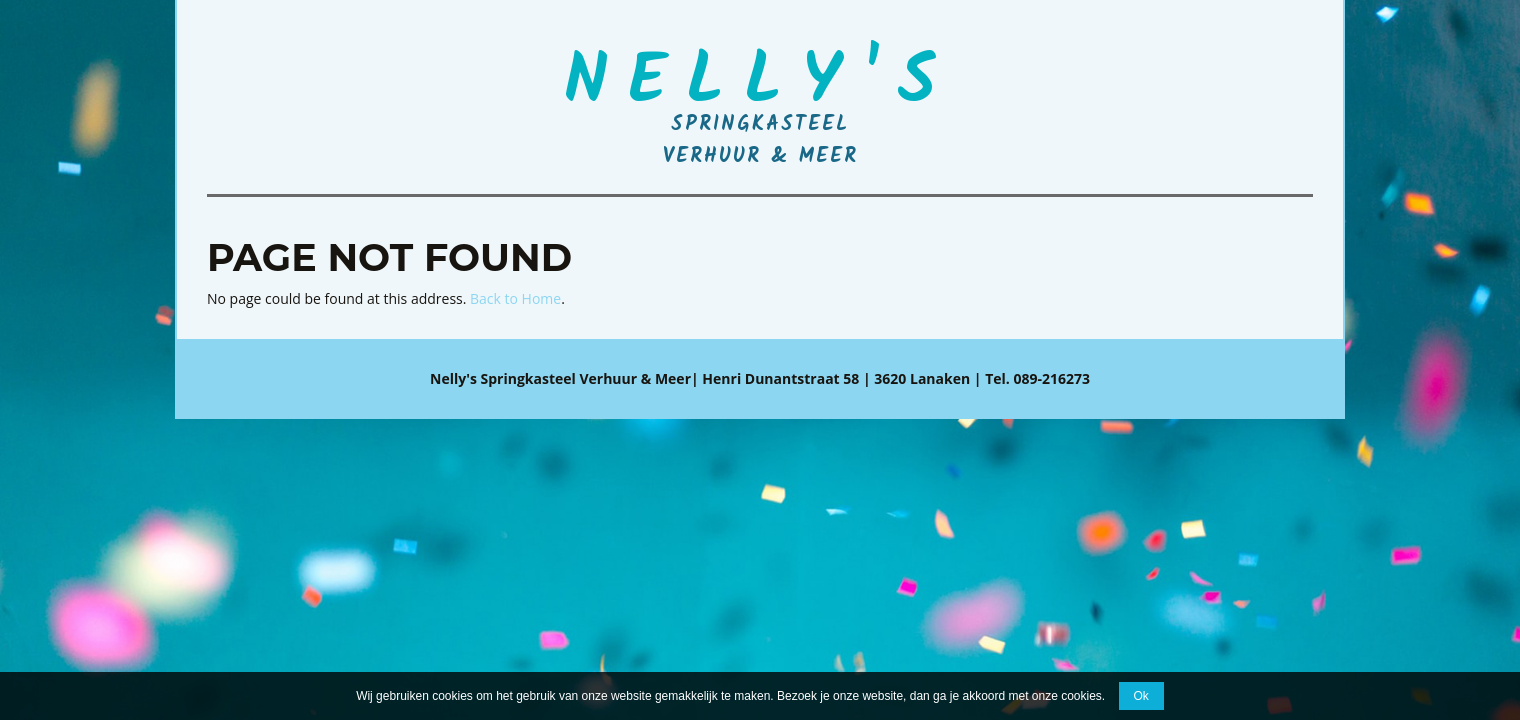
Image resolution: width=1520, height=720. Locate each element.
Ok (1141, 696)
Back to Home (515, 298)
